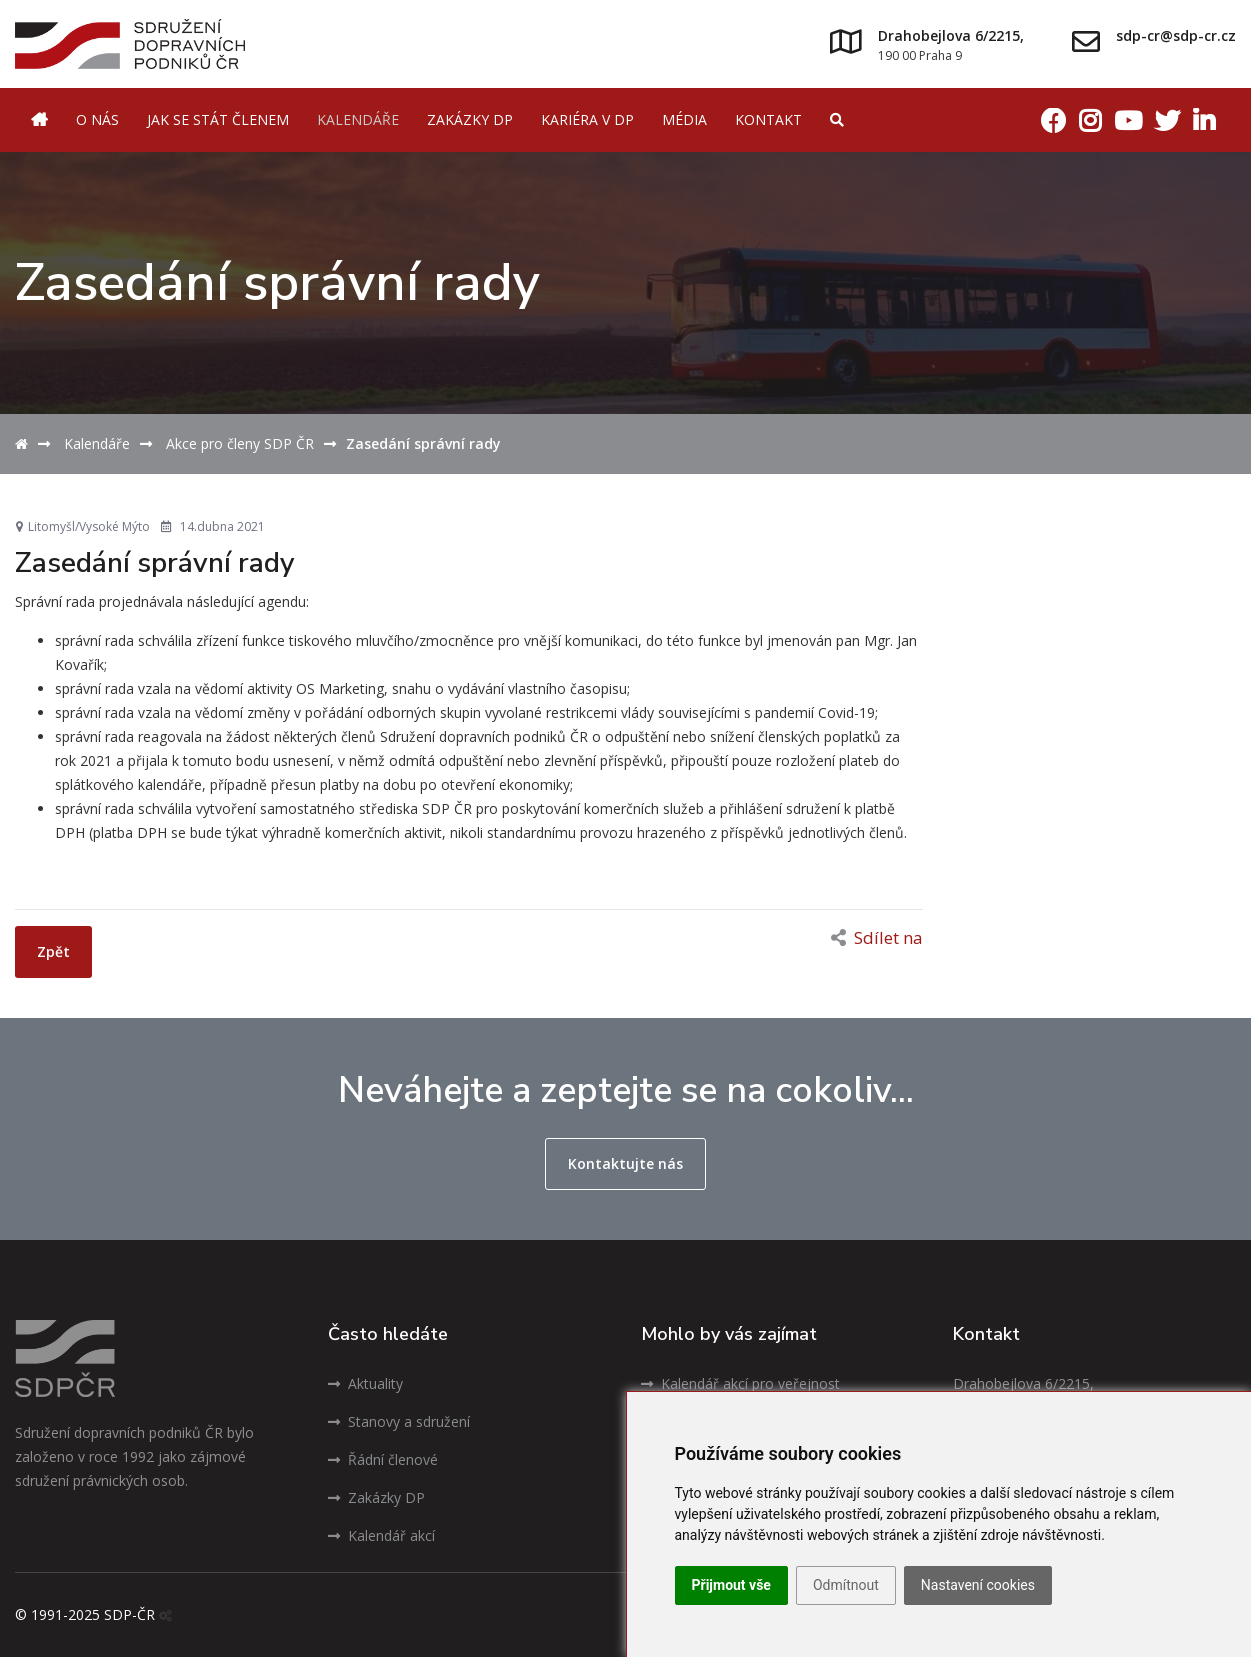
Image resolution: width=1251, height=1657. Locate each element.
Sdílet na (877, 937)
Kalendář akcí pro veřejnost (740, 1383)
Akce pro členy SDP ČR (240, 443)
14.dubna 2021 (213, 526)
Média (684, 119)
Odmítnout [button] (846, 1585)
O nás (97, 119)
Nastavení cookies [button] (978, 1585)
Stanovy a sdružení (399, 1421)
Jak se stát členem (218, 119)
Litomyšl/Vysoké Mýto (83, 526)
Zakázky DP (470, 119)
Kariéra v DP (587, 119)
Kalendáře (358, 119)
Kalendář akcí (381, 1535)
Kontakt (768, 119)
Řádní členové (383, 1459)
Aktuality (365, 1383)
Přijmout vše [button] (731, 1585)
